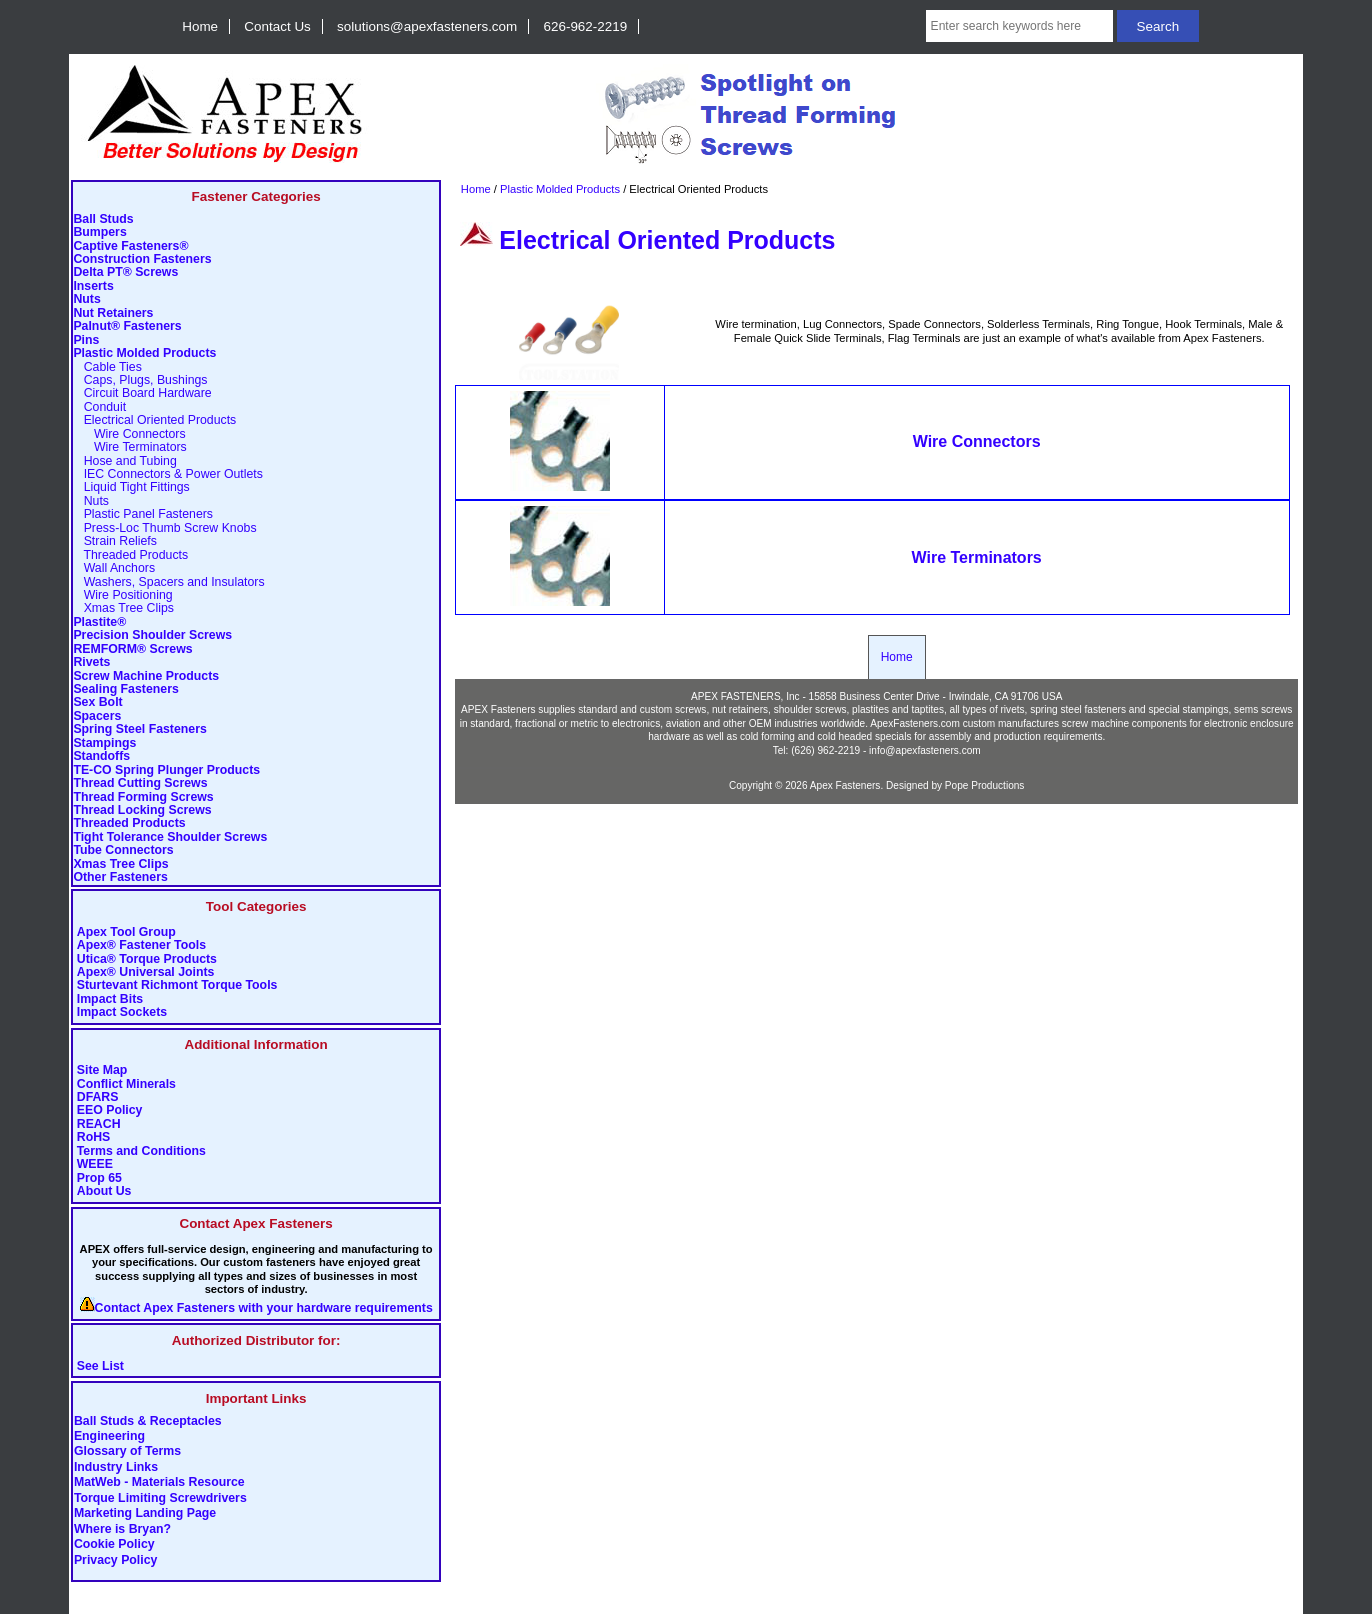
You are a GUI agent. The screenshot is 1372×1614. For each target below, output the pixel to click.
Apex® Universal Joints (146, 972)
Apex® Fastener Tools (141, 945)
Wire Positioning (122, 595)
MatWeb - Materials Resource (159, 1483)
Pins (86, 340)
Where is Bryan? (122, 1529)
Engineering (109, 1437)
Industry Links (116, 1467)
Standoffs (101, 756)
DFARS (98, 1097)
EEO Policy (110, 1110)
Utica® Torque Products (147, 959)
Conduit (99, 407)
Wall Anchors (114, 568)
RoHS (94, 1137)
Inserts (93, 286)
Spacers (97, 716)
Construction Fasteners (142, 259)
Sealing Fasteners (125, 689)
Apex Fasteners (845, 785)
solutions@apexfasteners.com (427, 26)
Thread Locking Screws (142, 810)
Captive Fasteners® (130, 246)
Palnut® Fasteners (127, 326)
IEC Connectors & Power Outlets (168, 474)
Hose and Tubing (124, 461)
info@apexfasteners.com (925, 750)
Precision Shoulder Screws (152, 635)
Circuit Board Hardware (142, 393)
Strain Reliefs (114, 541)
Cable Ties (107, 367)
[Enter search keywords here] (1019, 26)
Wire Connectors (129, 434)
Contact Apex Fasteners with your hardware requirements (264, 1308)
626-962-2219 (586, 26)
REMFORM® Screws (132, 649)
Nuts (86, 299)
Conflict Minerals (126, 1084)
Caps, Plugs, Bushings (140, 380)
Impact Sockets (122, 1012)
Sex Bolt (97, 702)
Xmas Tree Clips (123, 608)
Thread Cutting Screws (140, 783)
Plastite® (99, 622)
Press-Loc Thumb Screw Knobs (164, 528)
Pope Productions (985, 785)
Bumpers (99, 232)
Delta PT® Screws (125, 272)
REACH (99, 1124)
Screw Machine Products (146, 676)
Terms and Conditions (141, 1151)
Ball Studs (103, 219)
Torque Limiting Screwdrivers (160, 1498)
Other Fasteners (120, 877)
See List (100, 1366)
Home (200, 26)
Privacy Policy (116, 1560)
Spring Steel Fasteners (139, 729)
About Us (104, 1191)
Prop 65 (99, 1178)
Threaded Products (130, 555)
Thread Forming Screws (143, 797)
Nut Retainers (113, 313)
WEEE (95, 1164)
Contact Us (277, 26)
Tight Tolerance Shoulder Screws (170, 837)
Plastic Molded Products (560, 189)
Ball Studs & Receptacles (148, 1421)
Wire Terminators (129, 447)
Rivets (91, 662)
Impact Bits (110, 999)
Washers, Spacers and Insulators (168, 582)
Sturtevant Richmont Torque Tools (177, 985)
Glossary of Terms (127, 1452)
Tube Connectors (123, 850)
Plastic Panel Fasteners (143, 514)
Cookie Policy (114, 1545)
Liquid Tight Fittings (131, 487)
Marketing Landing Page (145, 1514)
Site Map (102, 1070)
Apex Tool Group (126, 932)
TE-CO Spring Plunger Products (166, 770)
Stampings (104, 743)
